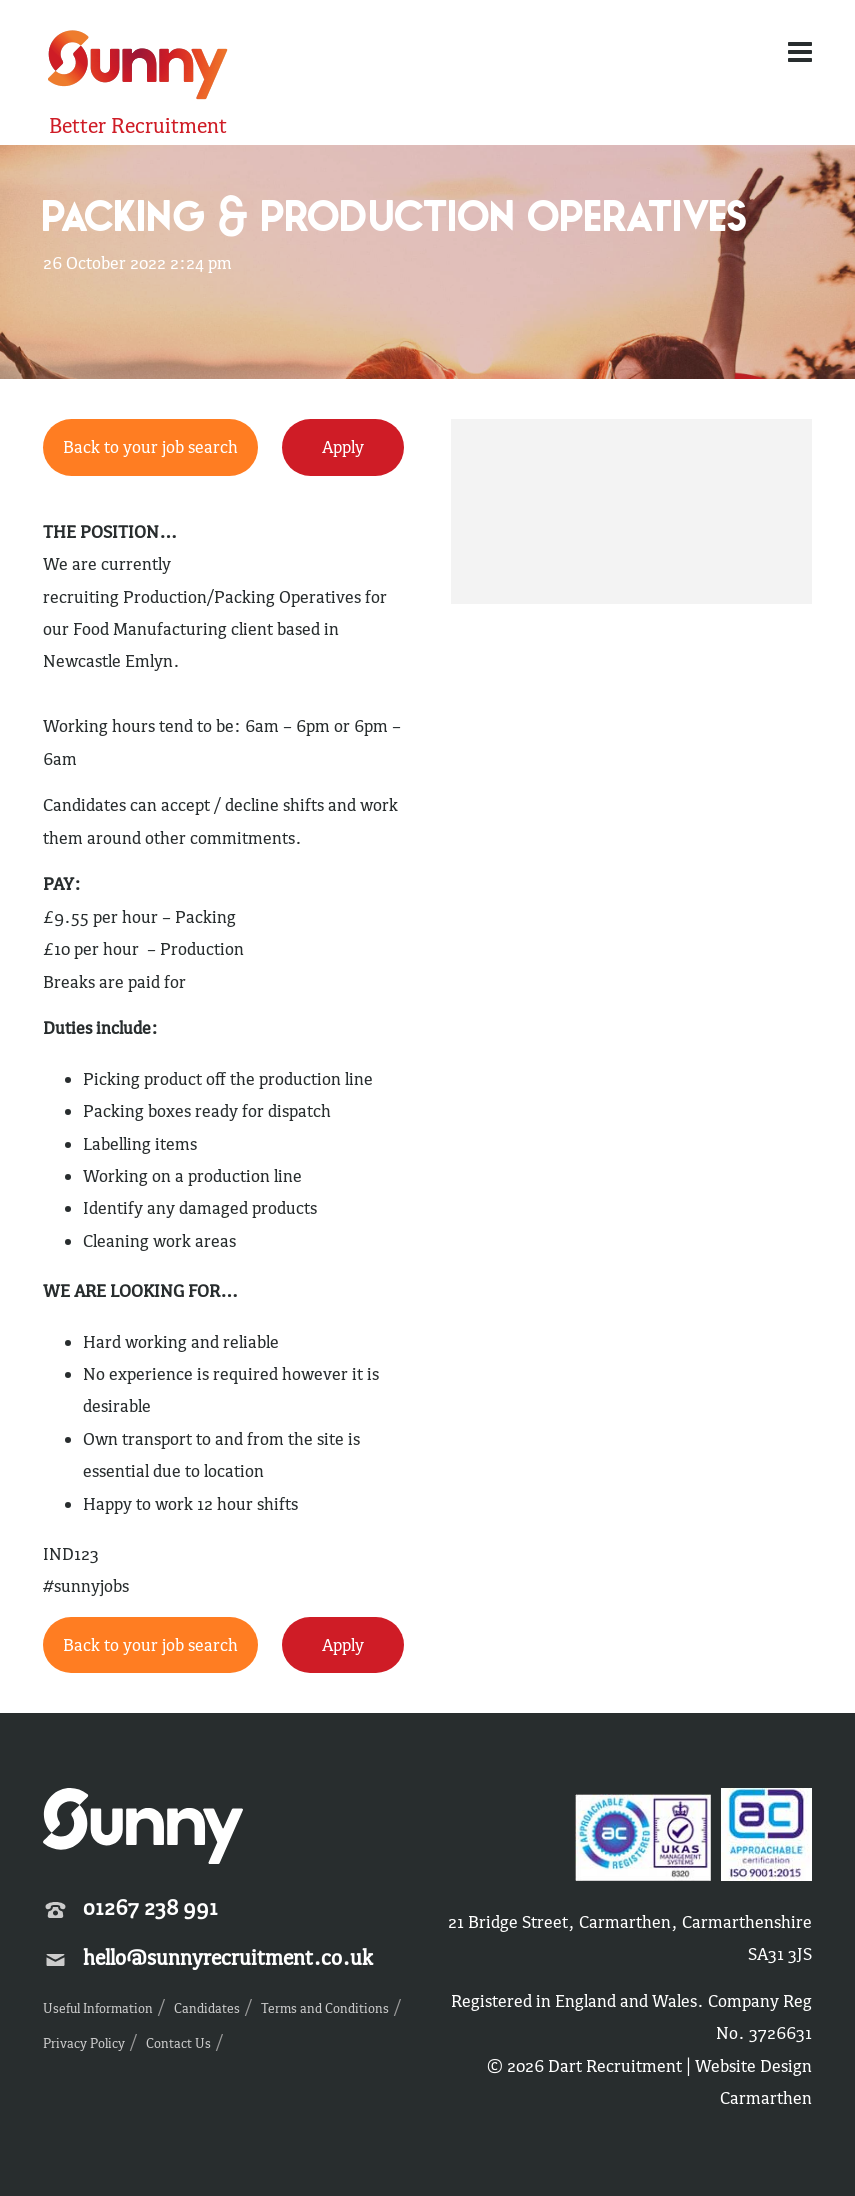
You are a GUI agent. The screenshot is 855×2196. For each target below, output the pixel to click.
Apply (343, 447)
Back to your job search (150, 447)
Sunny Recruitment (138, 67)
